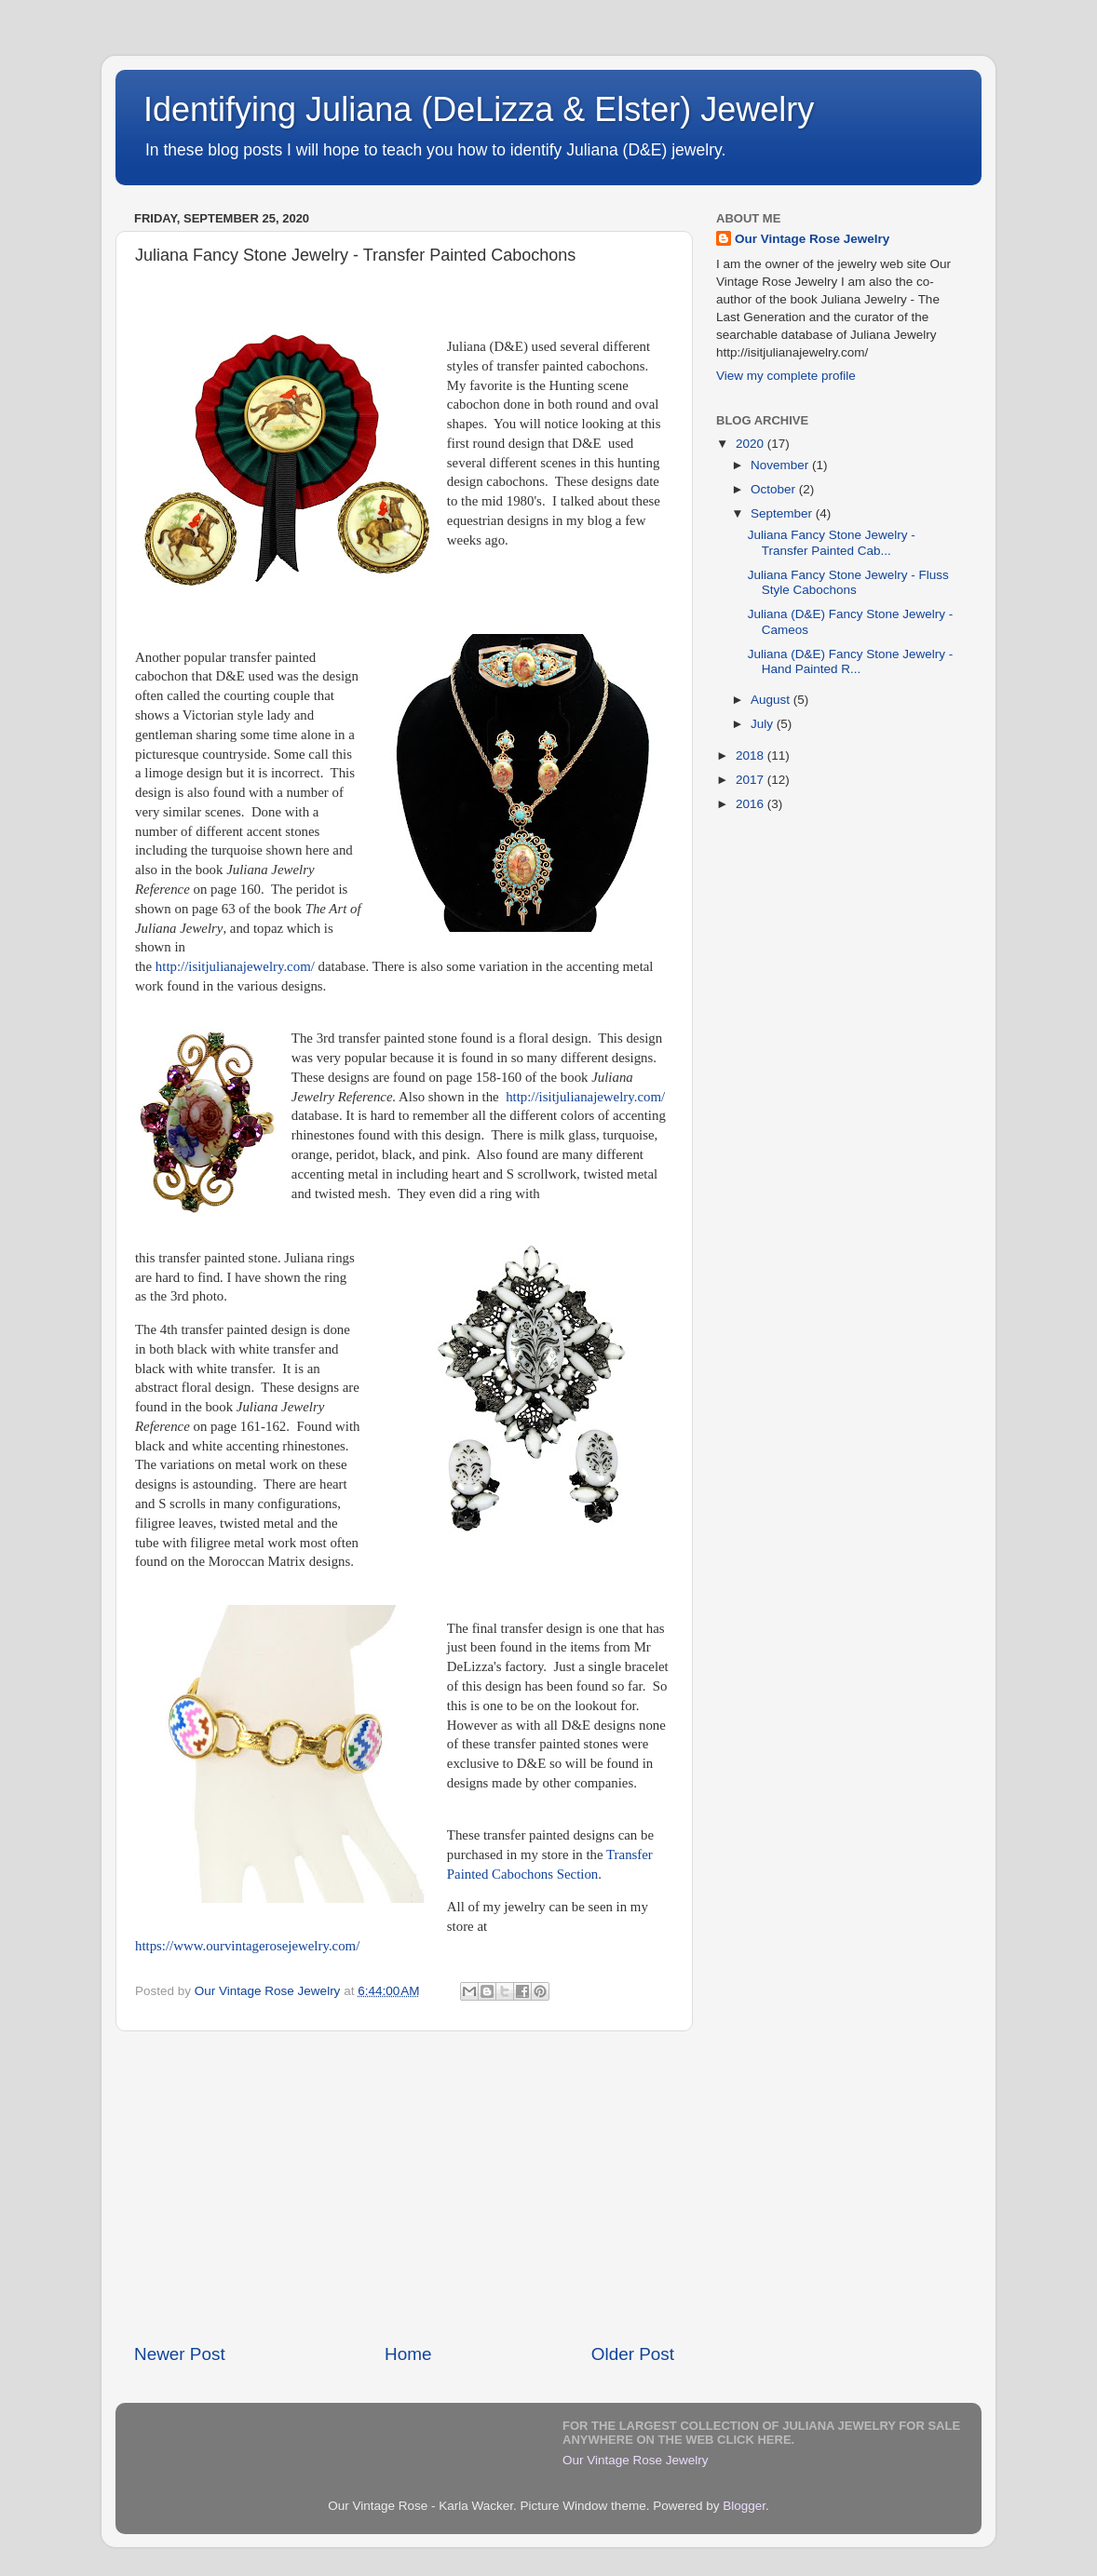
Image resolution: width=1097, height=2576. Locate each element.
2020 (751, 444)
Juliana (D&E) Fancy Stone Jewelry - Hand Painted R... (851, 661)
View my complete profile (786, 376)
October (775, 489)
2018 (751, 755)
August (772, 700)
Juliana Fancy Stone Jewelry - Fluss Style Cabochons (848, 582)
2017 (751, 780)
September (783, 513)
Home (408, 2354)
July (764, 724)
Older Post (632, 2354)
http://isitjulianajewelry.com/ (235, 966)
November (781, 465)
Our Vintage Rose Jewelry (812, 239)
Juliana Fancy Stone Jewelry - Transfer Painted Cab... (831, 542)
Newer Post (179, 2354)
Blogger (744, 2506)
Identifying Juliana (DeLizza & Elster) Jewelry (478, 109)
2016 (751, 804)
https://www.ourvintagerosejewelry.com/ (247, 1945)
